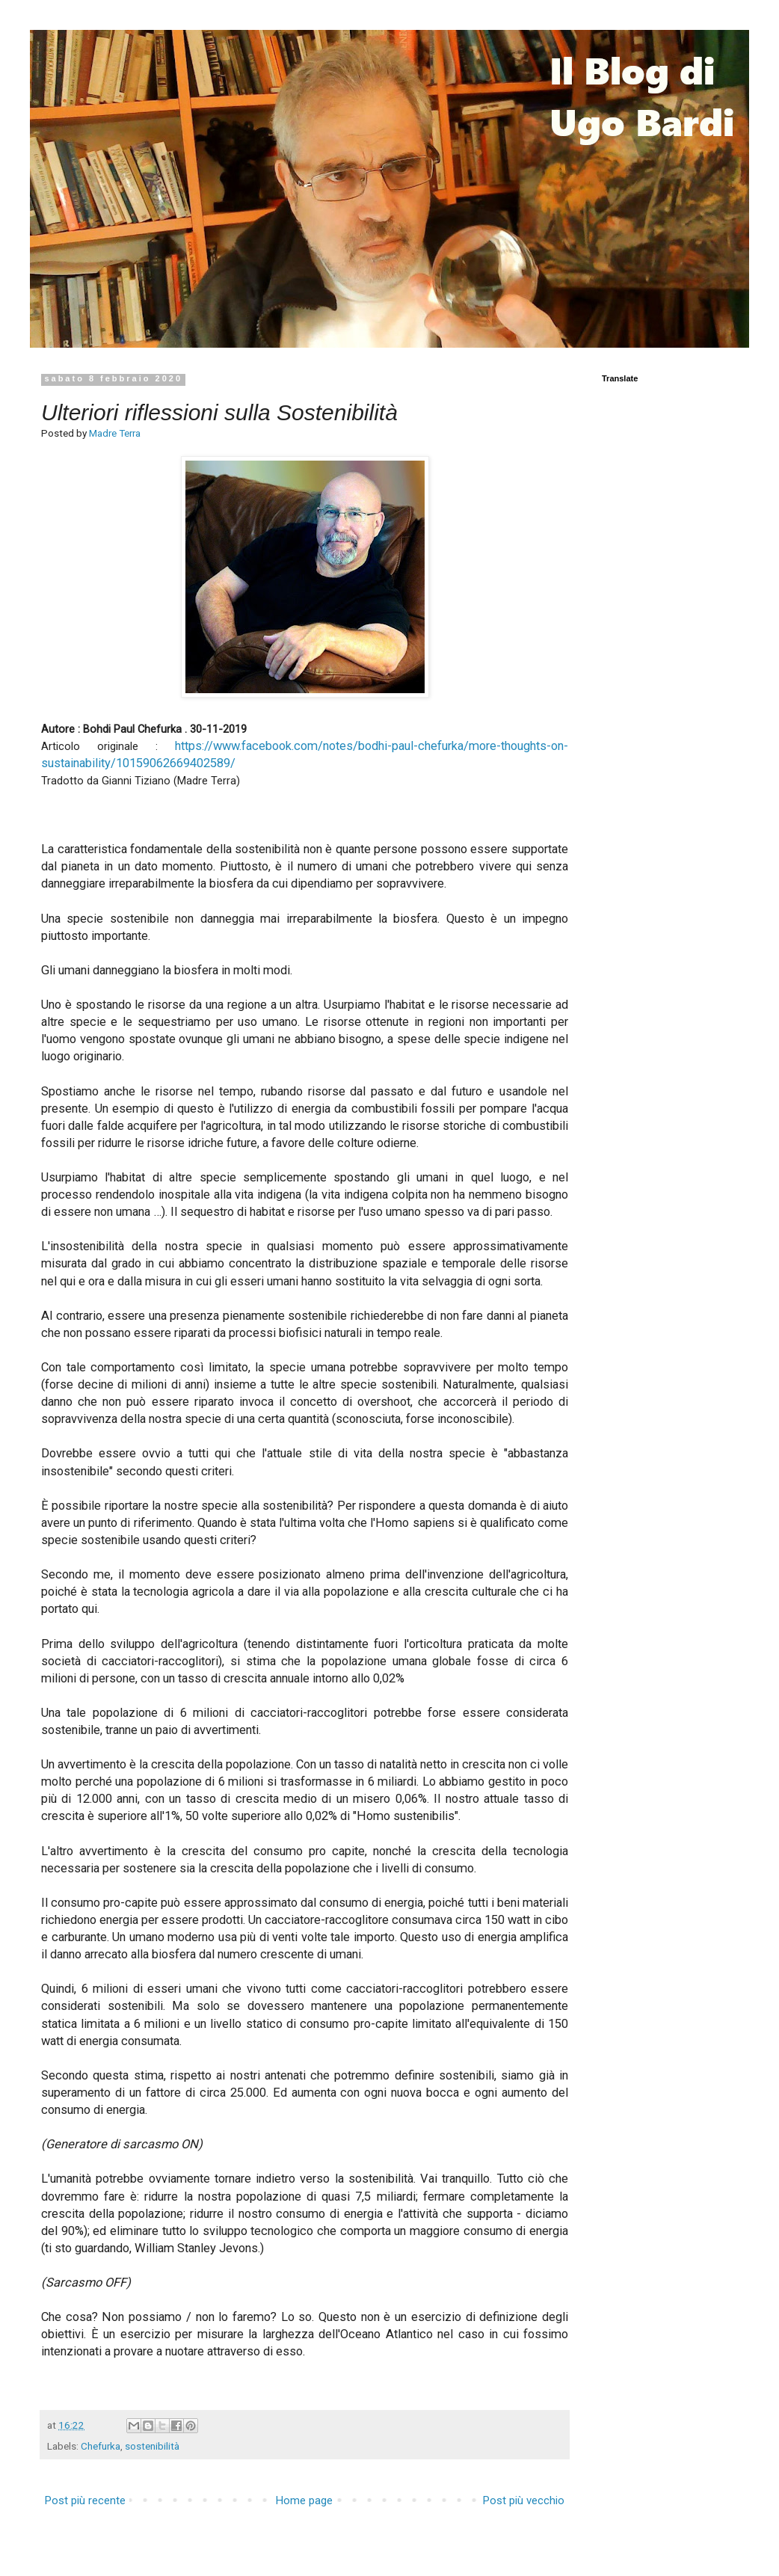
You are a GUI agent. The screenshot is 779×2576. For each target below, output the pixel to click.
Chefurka (100, 2446)
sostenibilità (152, 2446)
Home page (304, 2500)
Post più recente (85, 2500)
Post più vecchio (523, 2500)
